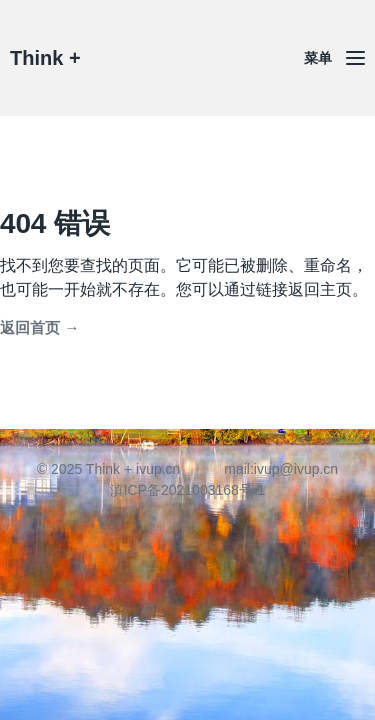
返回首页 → (39, 327)
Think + (45, 58)
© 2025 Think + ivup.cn (109, 469)
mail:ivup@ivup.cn (281, 469)
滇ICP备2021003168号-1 (188, 490)
